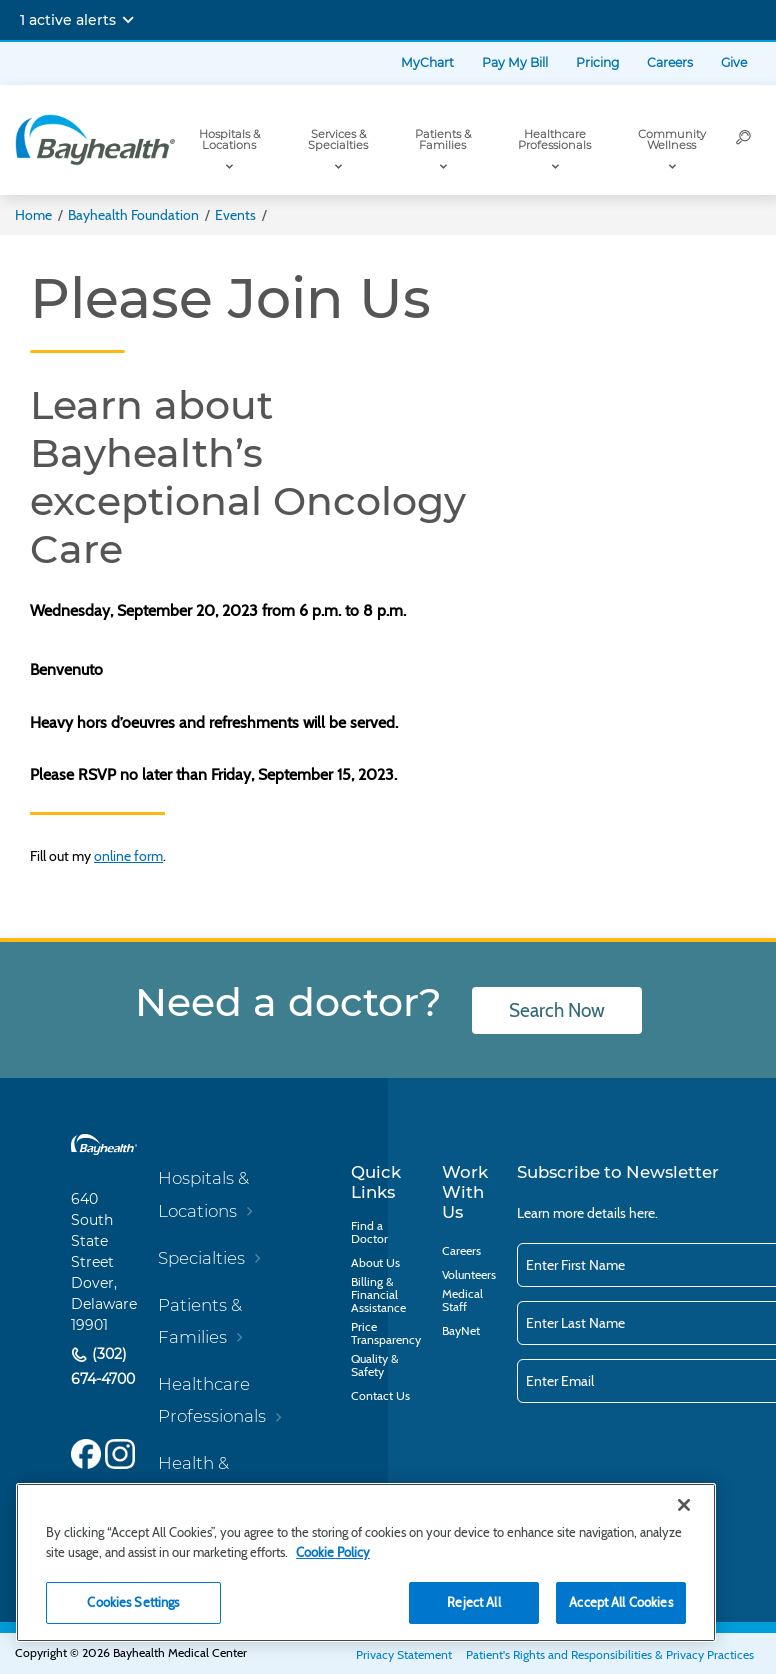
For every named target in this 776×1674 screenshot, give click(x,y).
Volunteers (469, 1274)
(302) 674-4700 (103, 1367)
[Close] (684, 1505)
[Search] (744, 140)
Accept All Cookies (620, 1602)
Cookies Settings (133, 1602)
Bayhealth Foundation (133, 215)
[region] (366, 1562)
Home (33, 215)
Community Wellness (672, 139)
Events (235, 215)
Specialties (201, 1258)
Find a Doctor (369, 1232)
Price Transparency (386, 1333)
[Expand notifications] (128, 20)
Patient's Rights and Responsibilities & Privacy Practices (610, 1654)
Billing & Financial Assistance (378, 1294)
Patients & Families (443, 139)
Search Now (557, 1010)
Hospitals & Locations (229, 139)
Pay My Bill (515, 62)
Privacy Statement (404, 1654)
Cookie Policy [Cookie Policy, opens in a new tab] (333, 1552)
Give (734, 62)
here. (643, 1213)
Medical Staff (462, 1300)
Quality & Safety (375, 1365)
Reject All (473, 1602)
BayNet (461, 1330)
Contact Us (380, 1395)
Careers (670, 62)
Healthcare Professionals (554, 139)
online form (128, 856)
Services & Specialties (338, 139)
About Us (375, 1262)
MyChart (427, 62)
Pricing (597, 62)
